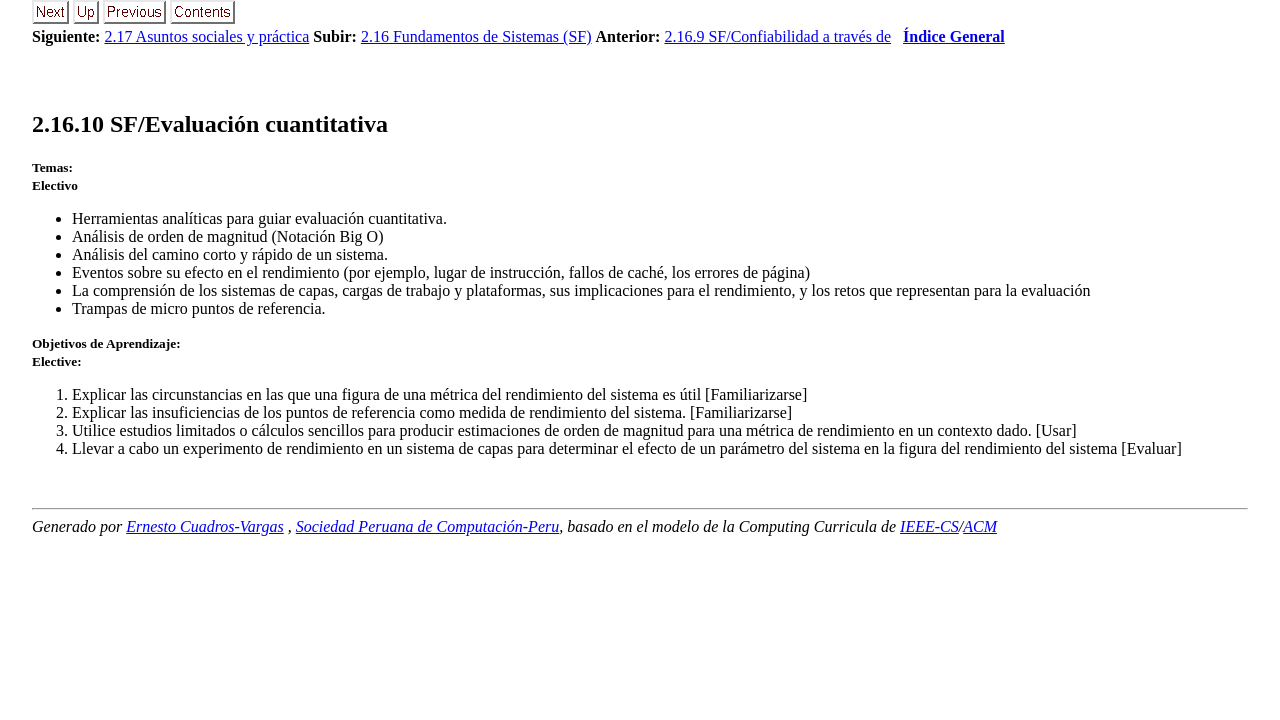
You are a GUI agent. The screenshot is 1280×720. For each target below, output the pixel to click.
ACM (980, 526)
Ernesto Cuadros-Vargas (205, 526)
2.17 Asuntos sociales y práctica (206, 36)
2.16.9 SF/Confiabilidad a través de (777, 36)
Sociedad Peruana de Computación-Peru (428, 526)
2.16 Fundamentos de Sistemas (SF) (476, 36)
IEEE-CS (929, 526)
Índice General (954, 36)
